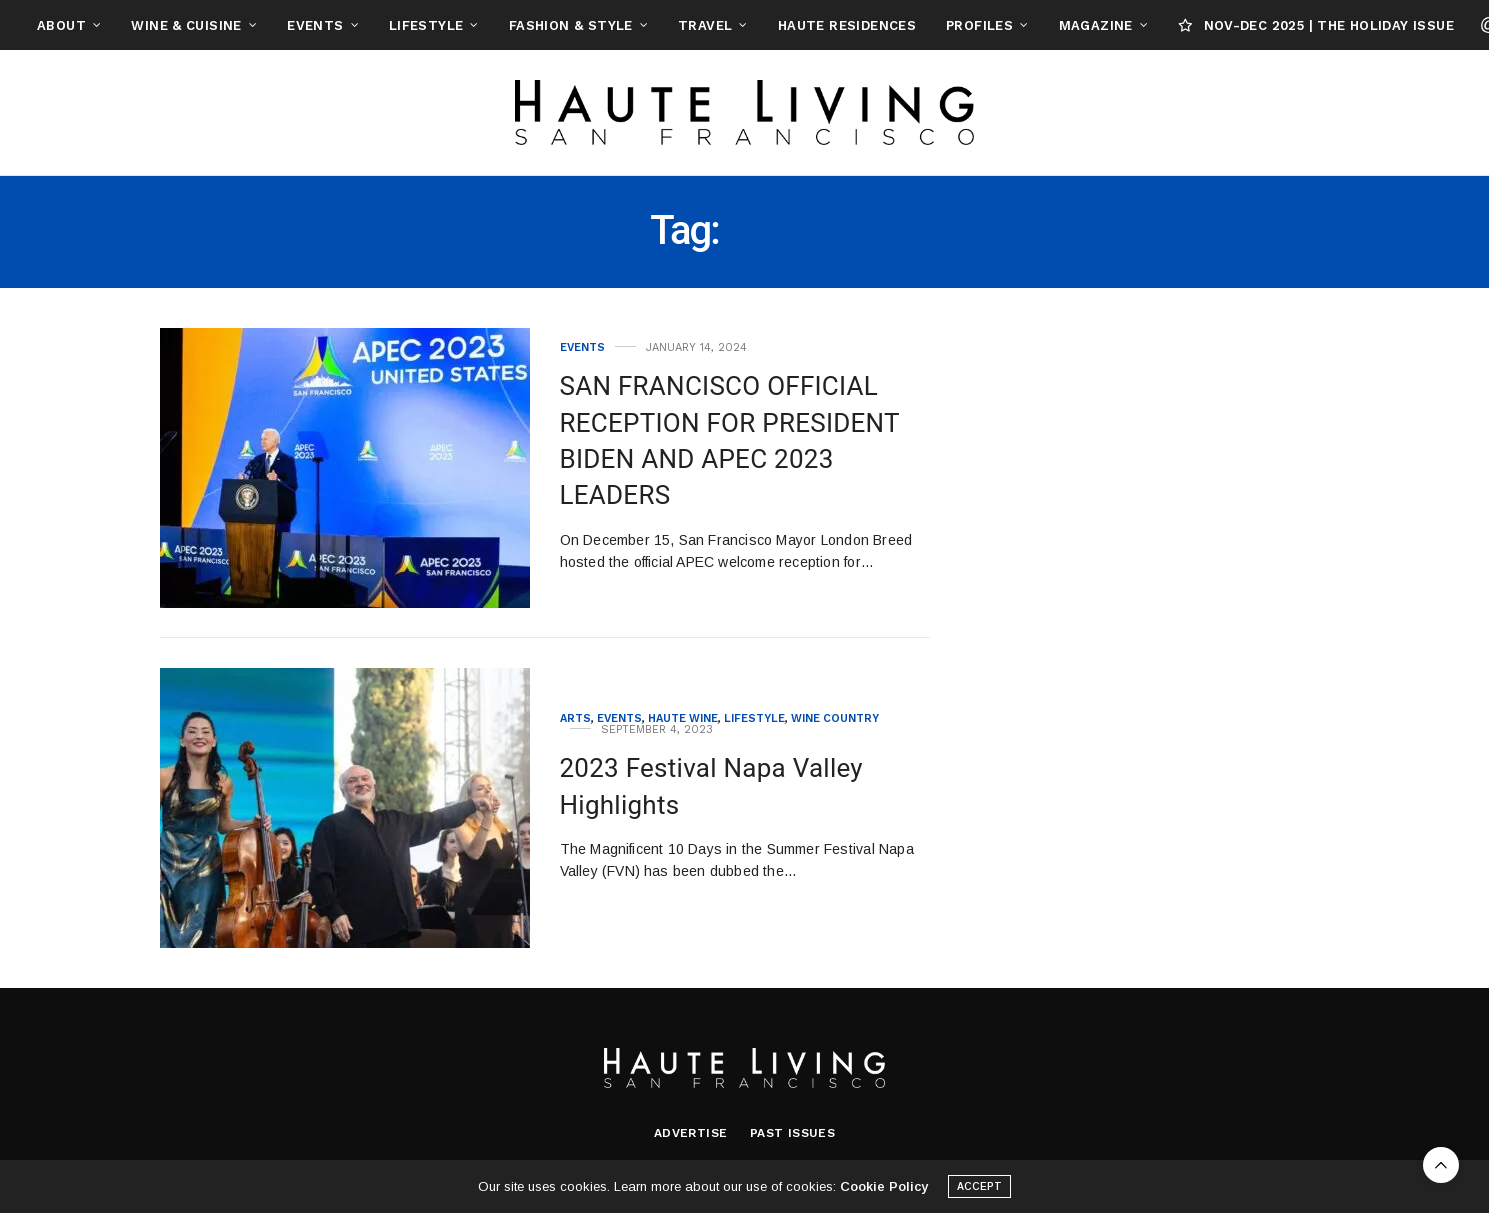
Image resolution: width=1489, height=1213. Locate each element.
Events (315, 25)
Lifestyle (426, 25)
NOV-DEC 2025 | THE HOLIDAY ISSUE (1316, 25)
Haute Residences (847, 25)
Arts (575, 718)
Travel (705, 25)
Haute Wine (683, 718)
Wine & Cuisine (186, 25)
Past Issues (792, 1133)
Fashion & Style (571, 25)
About (61, 25)
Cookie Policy (884, 1188)
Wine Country (835, 718)
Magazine (1096, 25)
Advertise (691, 1133)
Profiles (979, 25)
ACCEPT (980, 1188)
